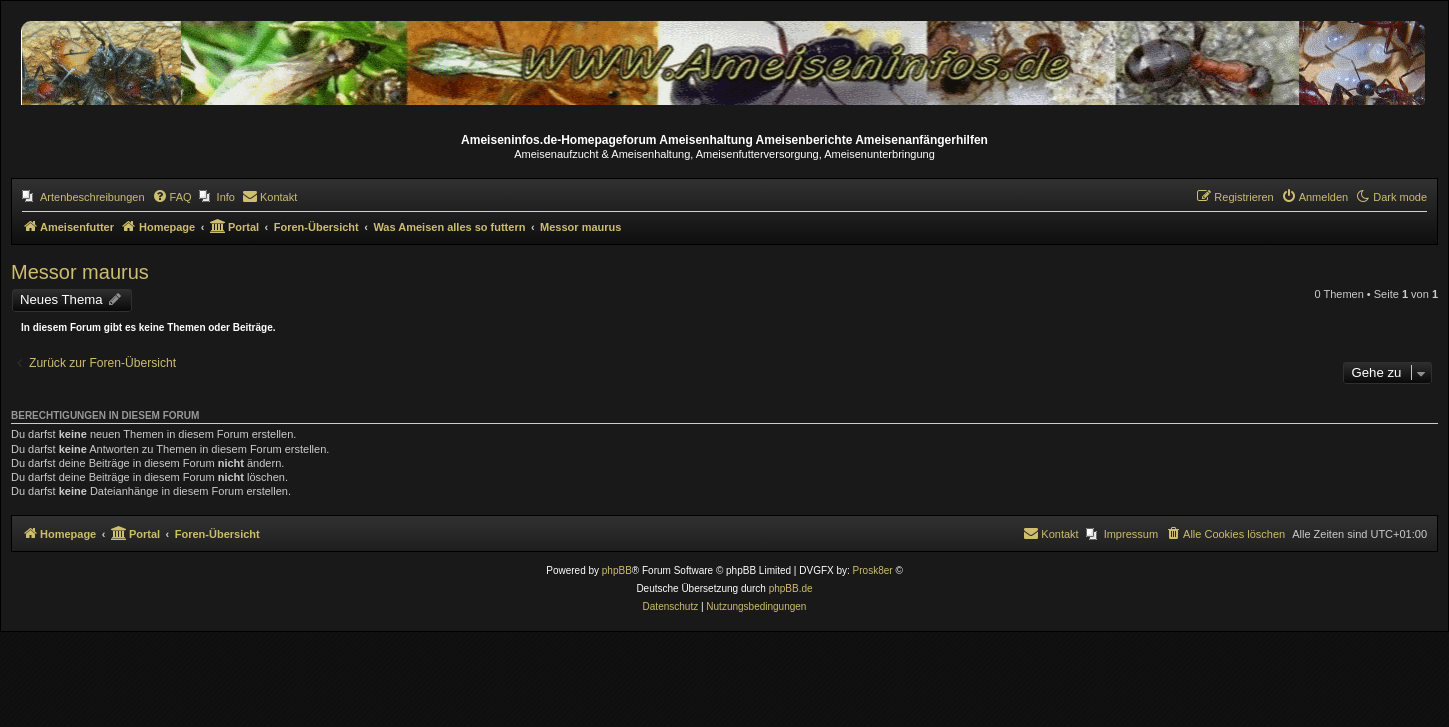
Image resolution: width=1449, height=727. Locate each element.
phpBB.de (791, 588)
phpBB (617, 570)
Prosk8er (873, 570)
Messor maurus (80, 272)
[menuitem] (83, 197)
